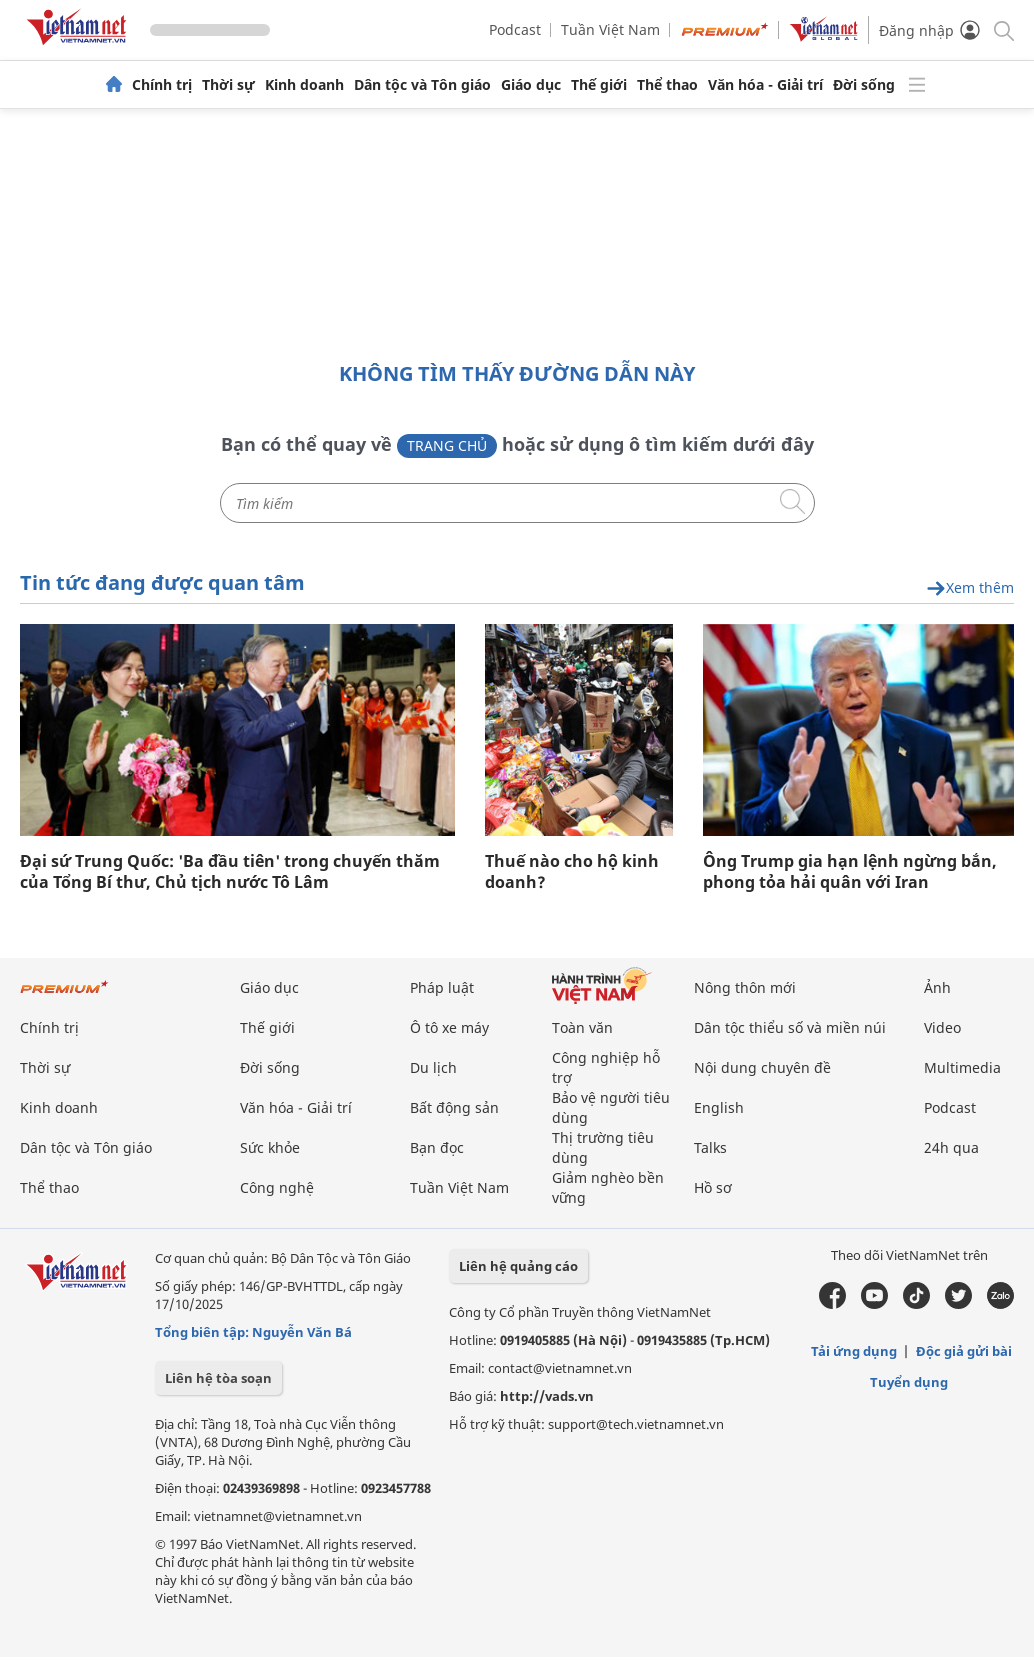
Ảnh (937, 987)
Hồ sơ (713, 1187)
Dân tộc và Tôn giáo (422, 85)
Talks (710, 1147)
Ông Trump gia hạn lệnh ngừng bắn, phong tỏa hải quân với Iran (850, 872)
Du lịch (433, 1067)
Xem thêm (970, 588)
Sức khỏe (270, 1147)
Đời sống (864, 85)
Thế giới (599, 85)
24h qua (951, 1147)
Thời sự (228, 85)
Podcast (515, 29)
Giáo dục (531, 85)
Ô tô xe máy (449, 1027)
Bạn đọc (437, 1147)
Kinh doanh (304, 85)
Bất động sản (454, 1107)
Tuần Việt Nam (610, 29)
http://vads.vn (547, 1396)
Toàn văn (582, 1027)
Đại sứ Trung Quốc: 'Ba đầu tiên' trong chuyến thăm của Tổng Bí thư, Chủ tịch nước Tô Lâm (230, 872)
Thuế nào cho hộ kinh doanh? (572, 872)
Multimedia (962, 1067)
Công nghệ (277, 1187)
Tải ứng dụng (854, 1351)
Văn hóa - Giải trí (765, 85)
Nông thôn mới (745, 987)
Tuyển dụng (909, 1382)
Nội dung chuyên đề (762, 1067)
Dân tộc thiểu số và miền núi (790, 1027)
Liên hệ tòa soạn (218, 1378)
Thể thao (667, 85)
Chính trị (162, 85)
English (719, 1107)
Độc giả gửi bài (964, 1351)
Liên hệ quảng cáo (518, 1266)
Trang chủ (447, 445)
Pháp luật (442, 987)
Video (942, 1027)
